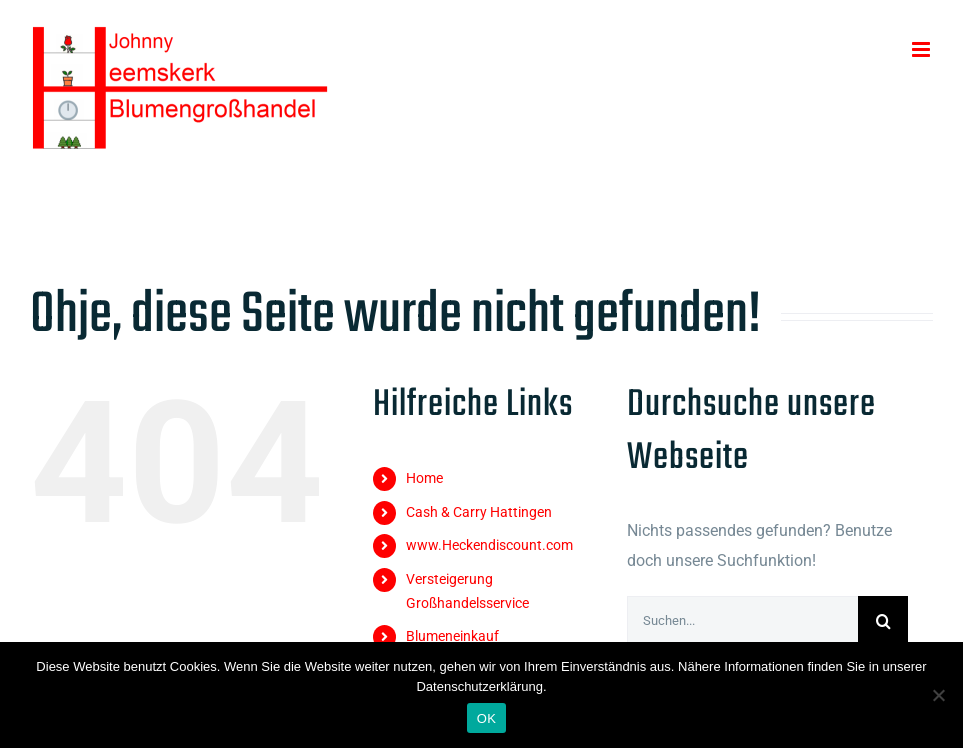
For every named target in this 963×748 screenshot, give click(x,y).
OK (486, 718)
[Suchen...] (742, 621)
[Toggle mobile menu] (922, 49)
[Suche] (883, 621)
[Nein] (938, 695)
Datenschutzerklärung (479, 686)
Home (424, 478)
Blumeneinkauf (452, 636)
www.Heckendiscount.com (489, 545)
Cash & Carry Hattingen (479, 512)
